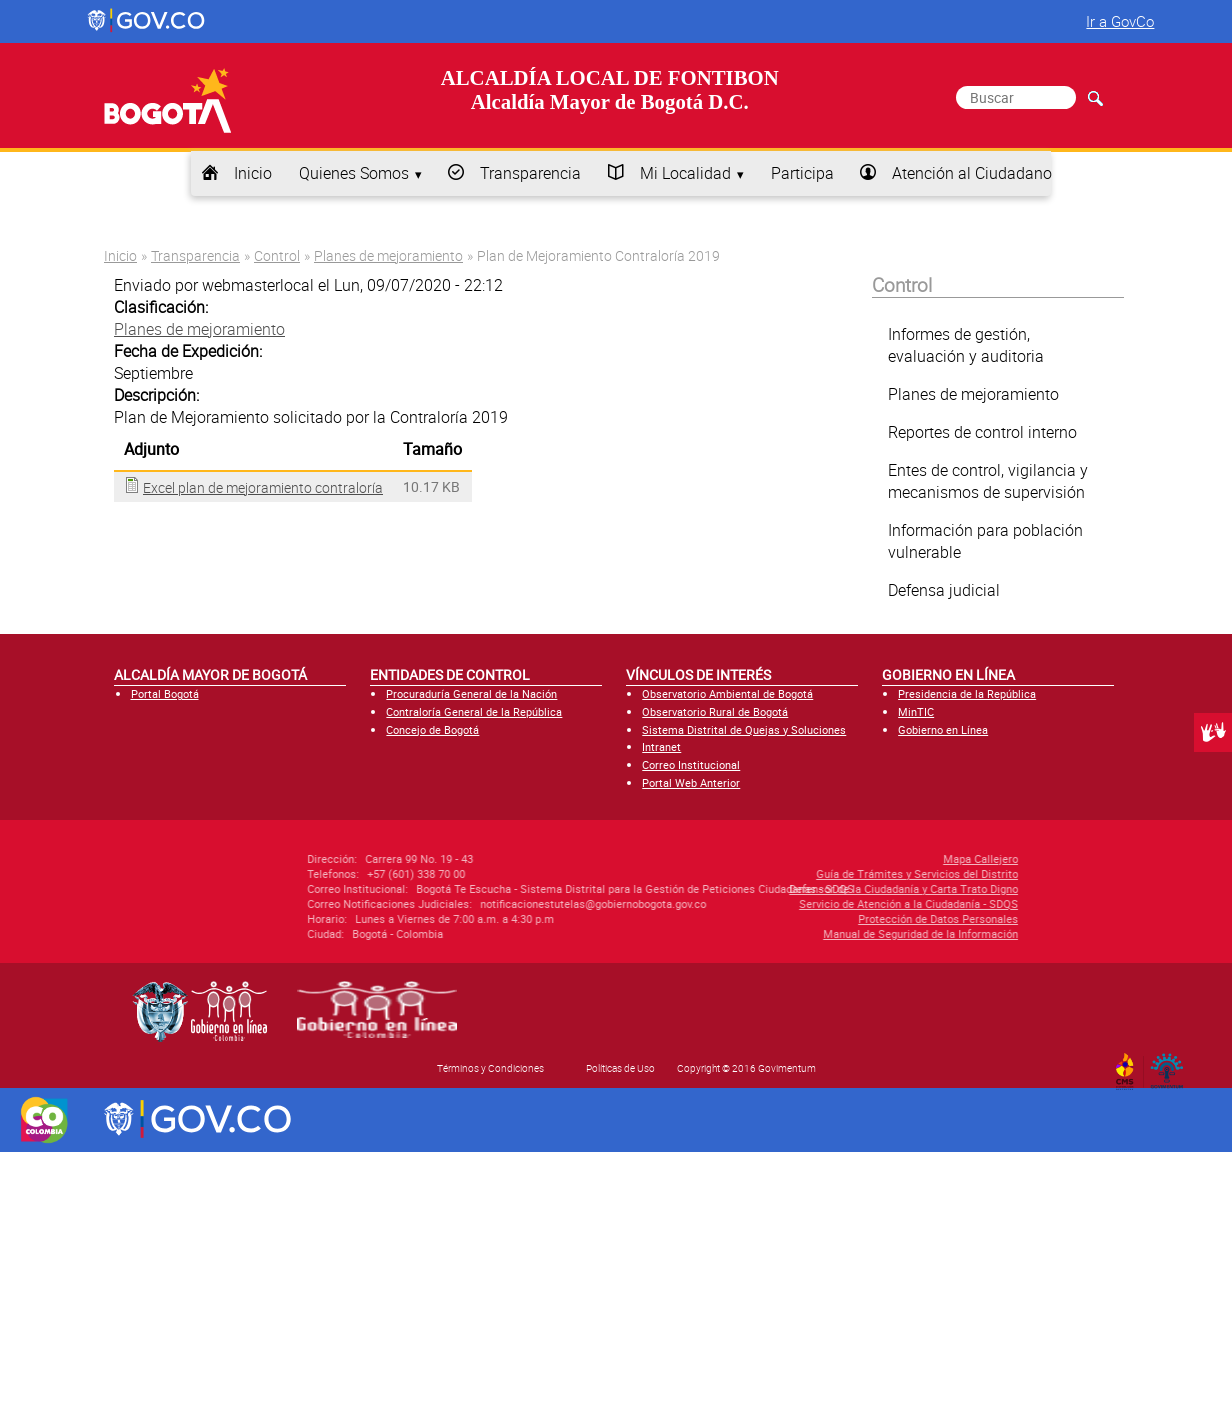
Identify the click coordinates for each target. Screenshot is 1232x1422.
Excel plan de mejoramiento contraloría (263, 487)
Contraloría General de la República (474, 711)
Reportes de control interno (982, 432)
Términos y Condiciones (490, 1068)
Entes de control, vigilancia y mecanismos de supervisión (988, 481)
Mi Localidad (685, 173)
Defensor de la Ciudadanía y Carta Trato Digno (773, 888)
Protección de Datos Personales (808, 918)
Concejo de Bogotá (432, 729)
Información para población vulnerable (985, 541)
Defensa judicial (944, 590)
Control (277, 255)
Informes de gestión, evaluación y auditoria (966, 345)
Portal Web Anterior (691, 782)
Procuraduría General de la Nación (471, 693)
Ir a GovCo (1120, 21)
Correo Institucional (691, 764)
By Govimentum (1171, 1065)
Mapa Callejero (850, 858)
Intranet (661, 746)
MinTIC (916, 711)
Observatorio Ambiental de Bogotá (727, 693)
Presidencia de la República (967, 693)
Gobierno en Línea (943, 729)
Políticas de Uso (620, 1068)
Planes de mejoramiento (388, 255)
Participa (802, 173)
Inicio (253, 173)
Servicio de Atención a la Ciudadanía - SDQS (778, 903)
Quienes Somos (354, 173)
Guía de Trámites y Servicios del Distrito (787, 873)
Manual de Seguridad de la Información (790, 933)
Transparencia (530, 173)
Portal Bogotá (165, 693)
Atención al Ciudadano (972, 173)
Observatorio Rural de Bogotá (715, 711)
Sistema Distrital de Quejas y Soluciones (744, 729)
